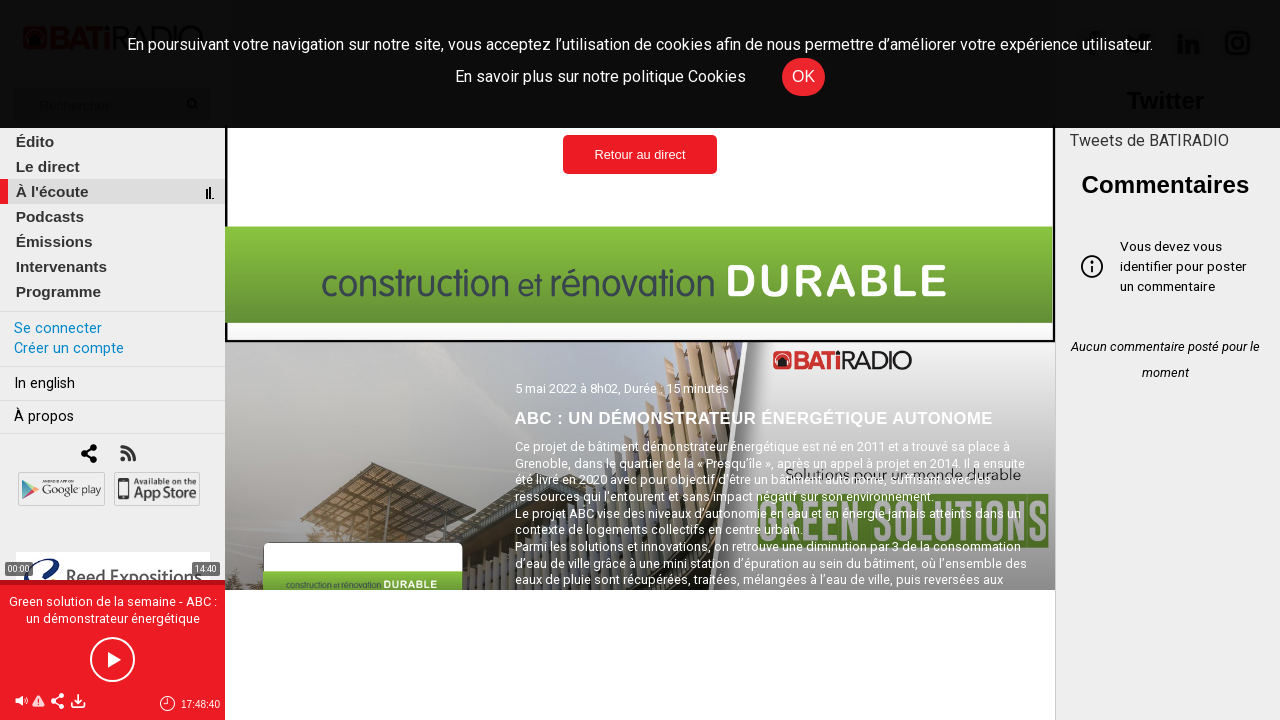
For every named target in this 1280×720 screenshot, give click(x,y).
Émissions (54, 241)
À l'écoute (52, 191)
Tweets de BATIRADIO (1149, 140)
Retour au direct (639, 154)
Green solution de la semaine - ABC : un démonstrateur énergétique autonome (113, 618)
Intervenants (61, 266)
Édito (35, 141)
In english (44, 383)
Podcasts (50, 216)
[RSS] (127, 455)
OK (803, 76)
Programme (58, 291)
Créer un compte (69, 348)
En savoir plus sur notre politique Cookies (600, 76)
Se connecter (58, 328)
